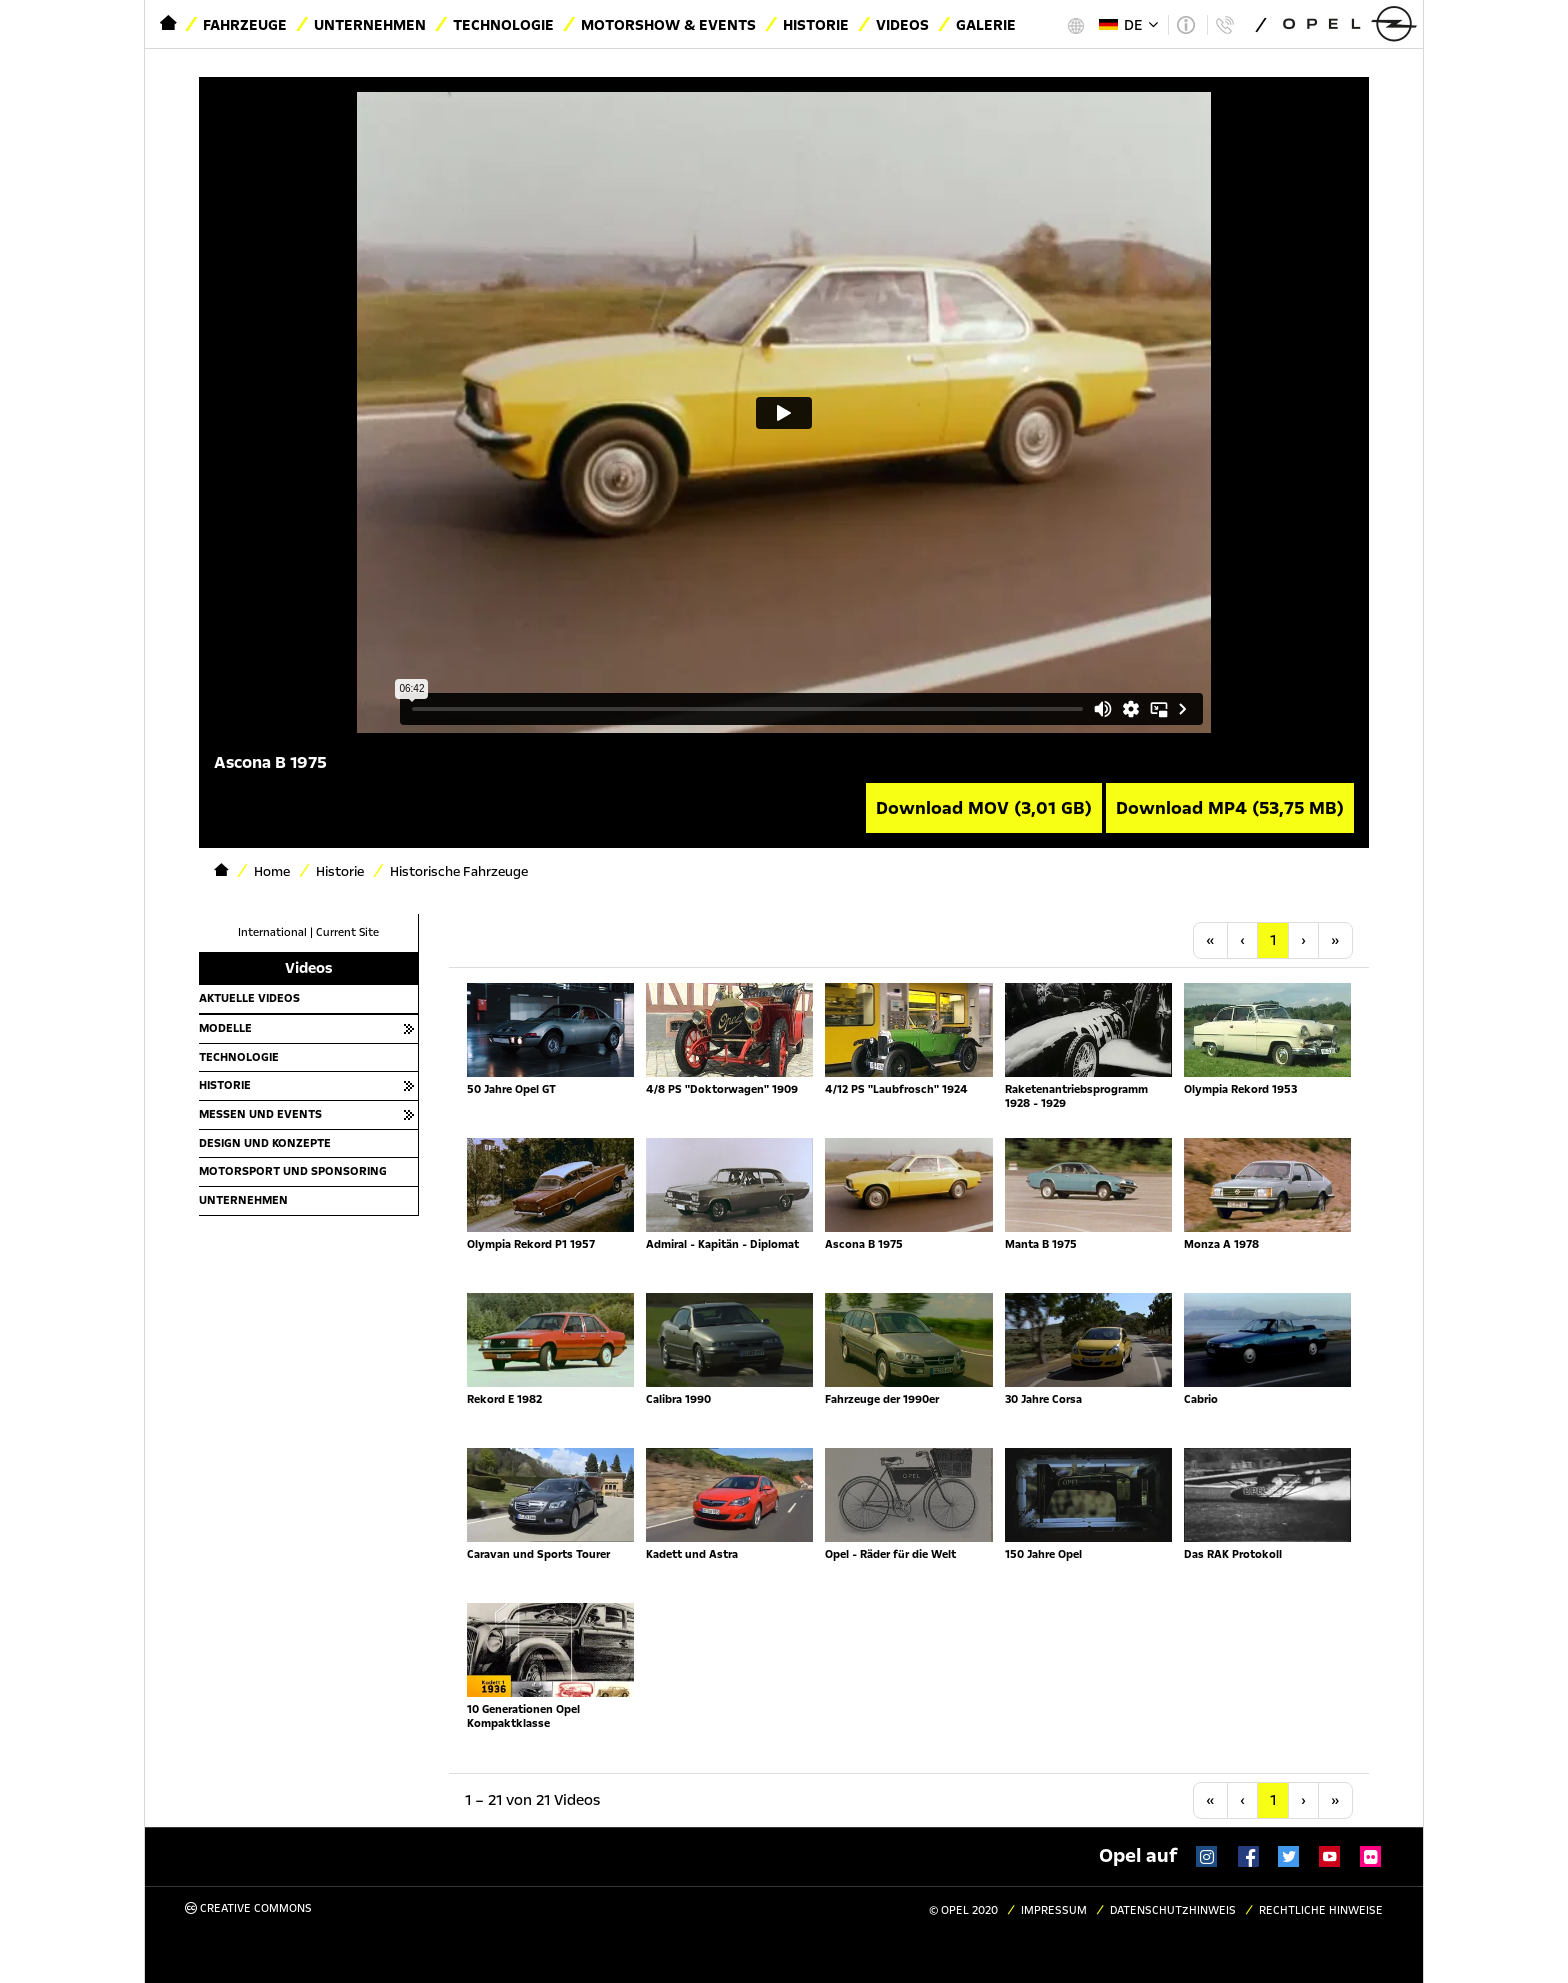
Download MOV (984, 808)
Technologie (503, 25)
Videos (902, 25)
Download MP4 (1230, 808)
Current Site (347, 932)
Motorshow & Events (668, 25)
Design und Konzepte (265, 1143)
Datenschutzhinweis (1173, 1910)
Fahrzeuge (245, 25)
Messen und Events (260, 1114)
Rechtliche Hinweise (1321, 1910)
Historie (816, 25)
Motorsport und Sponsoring (293, 1171)
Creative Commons (248, 1908)
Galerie (986, 25)
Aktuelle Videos (249, 998)
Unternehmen (370, 25)
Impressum (1054, 1910)
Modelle (225, 1028)
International (272, 932)
